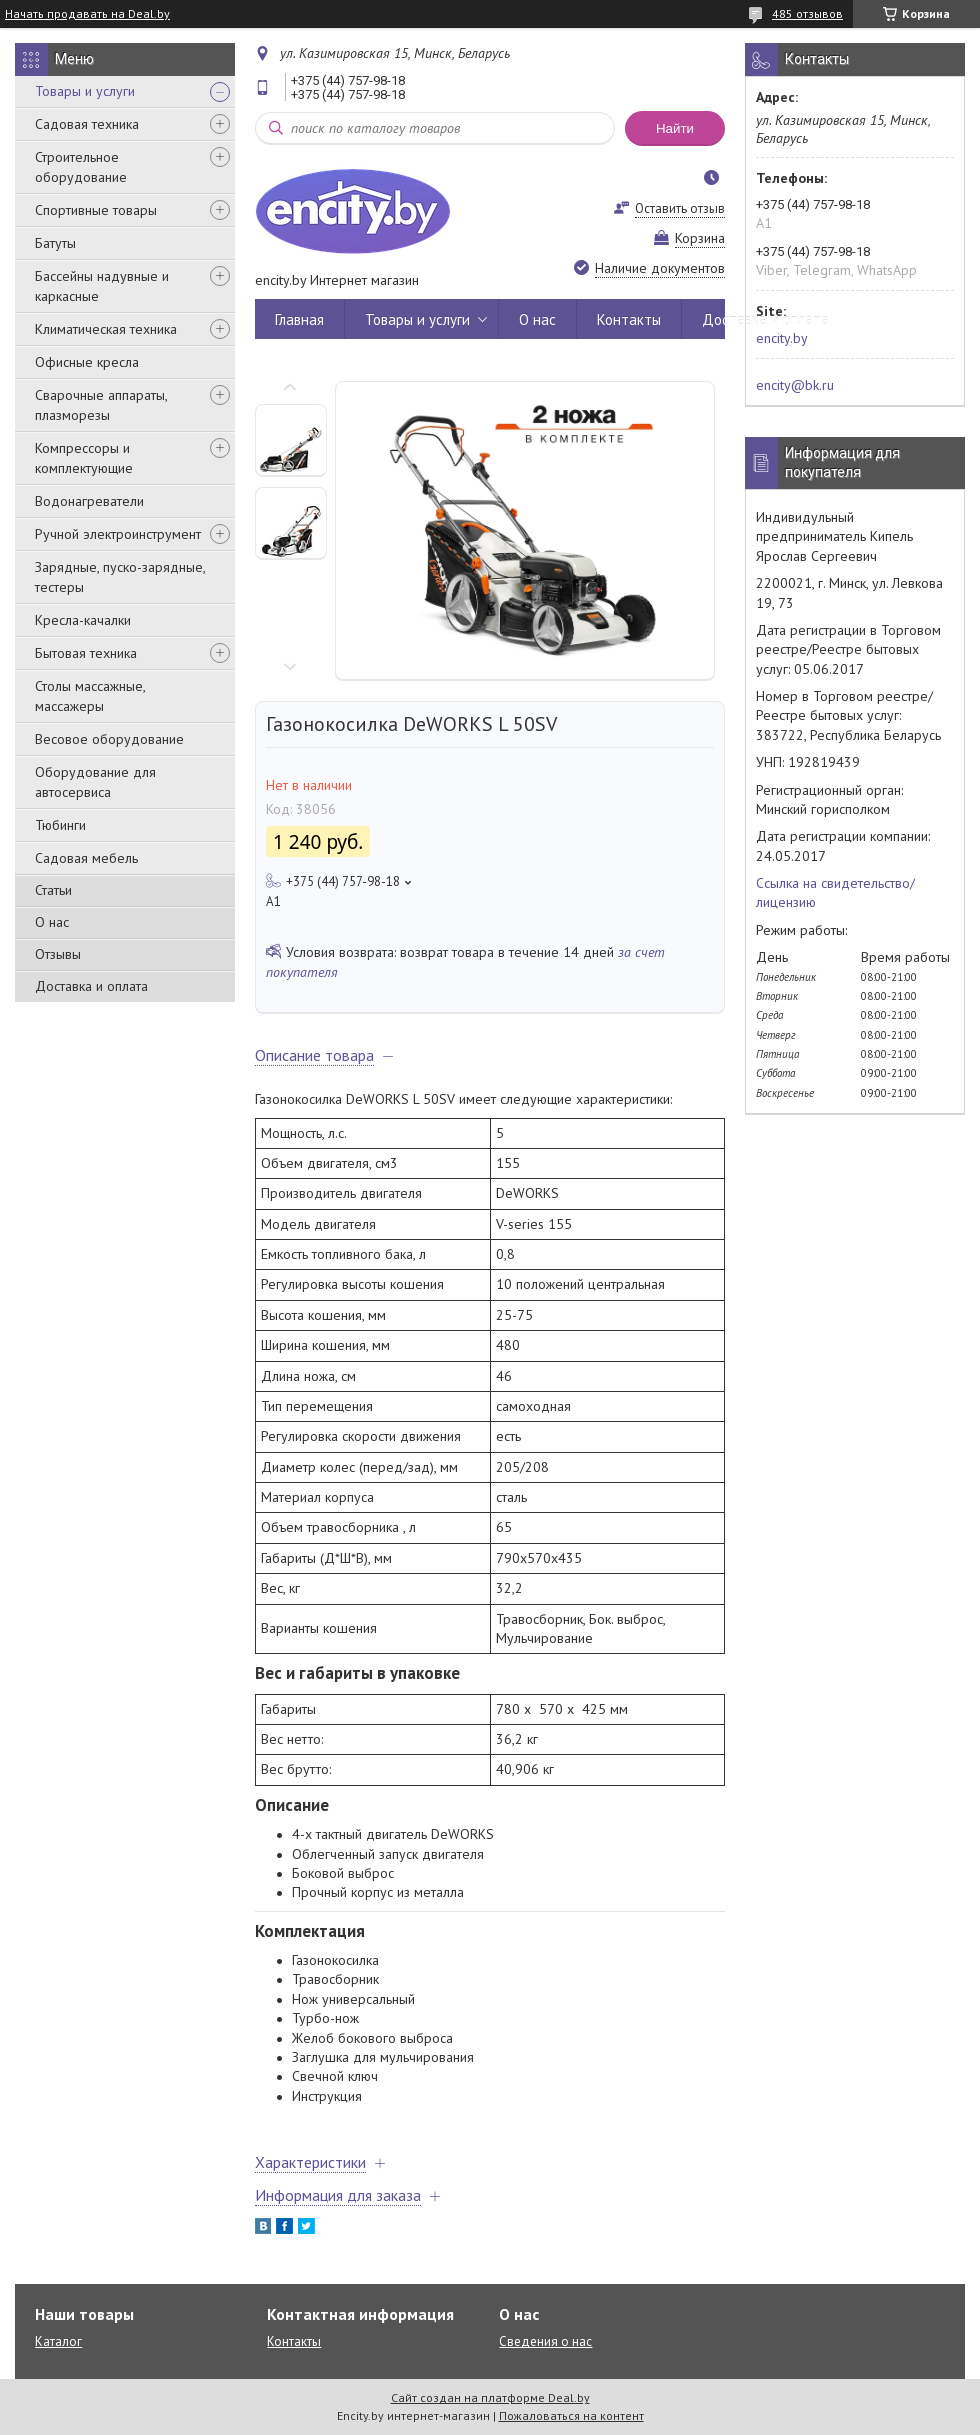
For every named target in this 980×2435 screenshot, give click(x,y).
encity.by (782, 338)
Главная (299, 319)
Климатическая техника (106, 329)
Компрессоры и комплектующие (84, 458)
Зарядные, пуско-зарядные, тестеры (120, 577)
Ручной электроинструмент (118, 534)
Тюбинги (60, 825)
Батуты (55, 243)
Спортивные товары (96, 210)
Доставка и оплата (91, 986)
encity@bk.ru (795, 385)
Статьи (53, 890)
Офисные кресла (87, 362)
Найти (675, 128)
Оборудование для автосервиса (95, 782)
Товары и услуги (85, 91)
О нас (52, 922)
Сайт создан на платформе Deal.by (490, 2397)
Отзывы (58, 954)
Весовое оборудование (109, 739)
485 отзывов (807, 13)
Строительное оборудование (81, 167)
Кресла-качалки (83, 620)
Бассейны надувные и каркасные (102, 286)
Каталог (58, 2341)
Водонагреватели (89, 501)
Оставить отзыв (680, 208)
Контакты (629, 319)
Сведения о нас (545, 2341)
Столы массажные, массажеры (90, 696)
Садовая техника (87, 124)
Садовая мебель (86, 858)
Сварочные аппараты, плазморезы (101, 405)
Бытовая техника (86, 653)
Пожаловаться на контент (571, 2415)
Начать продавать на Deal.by (87, 14)
